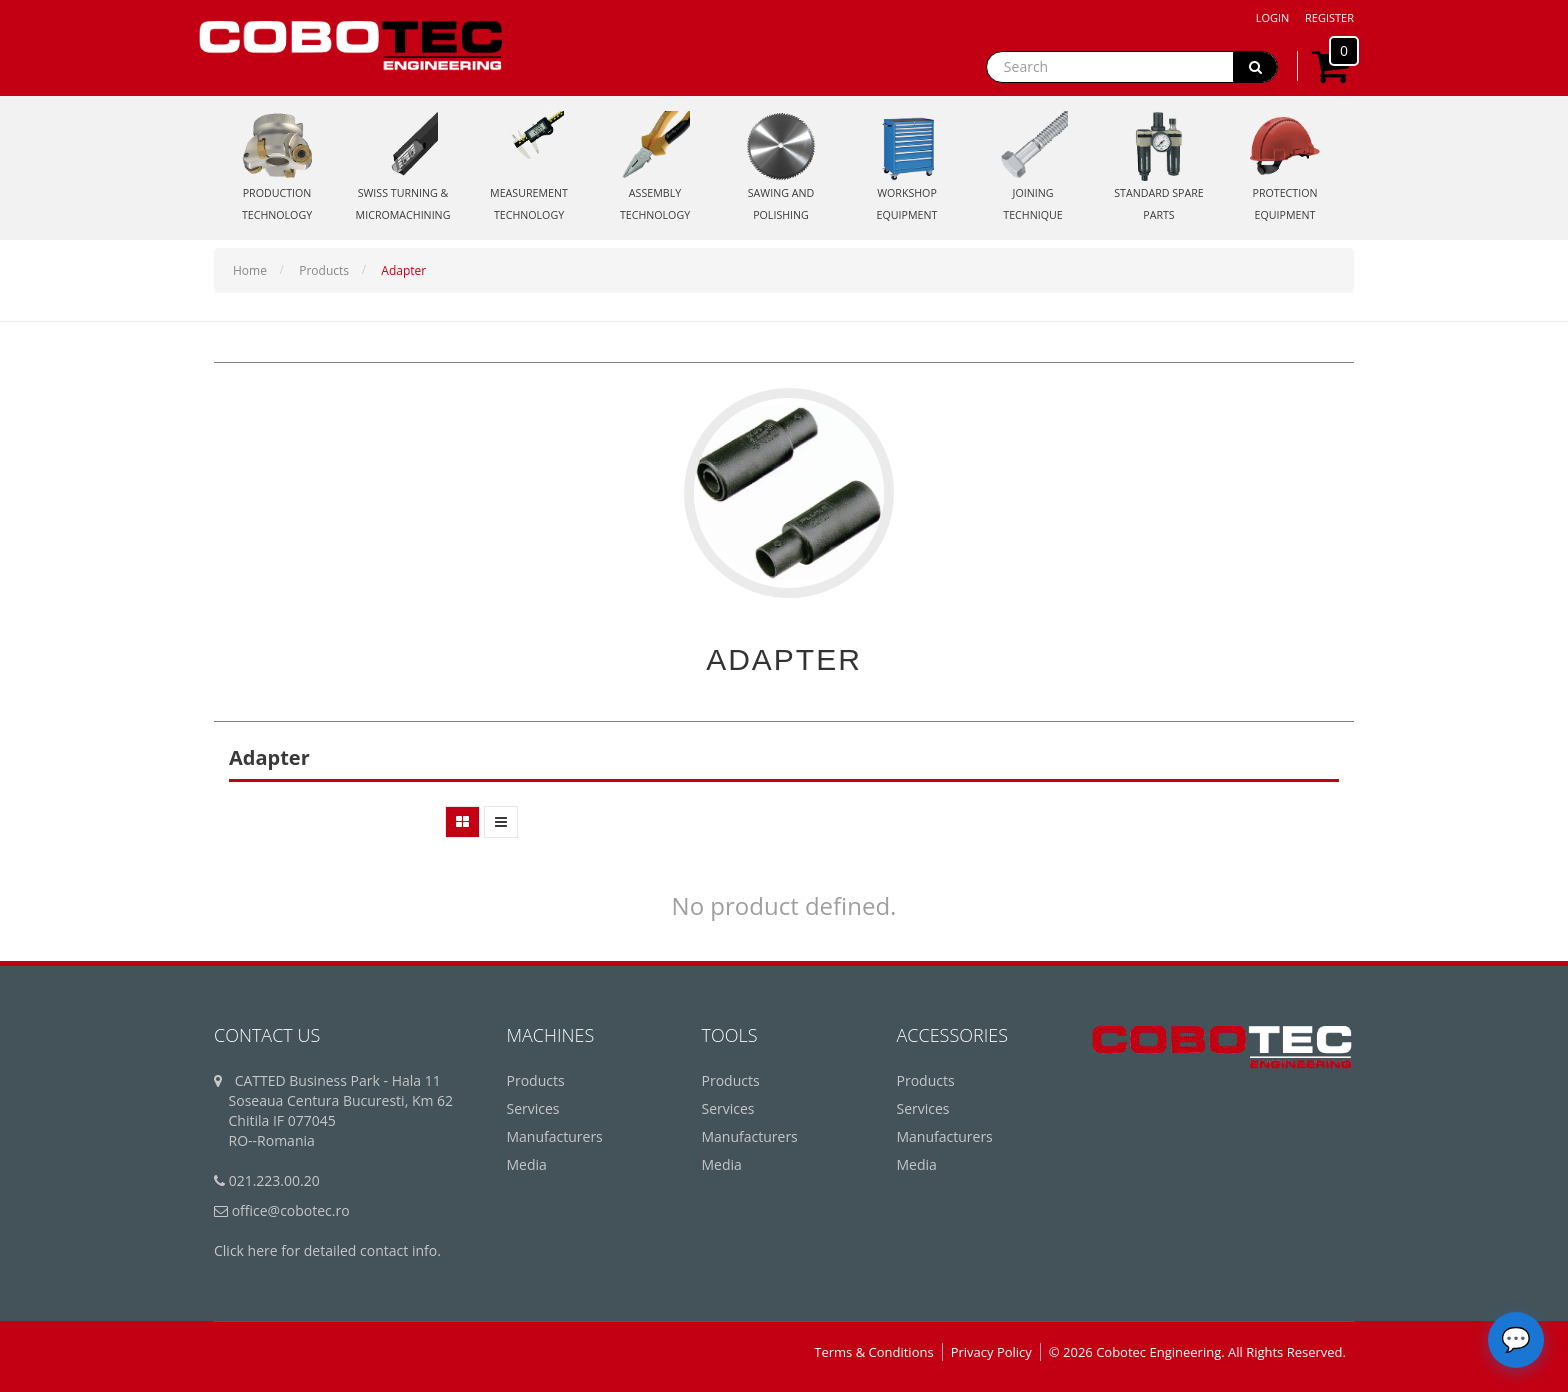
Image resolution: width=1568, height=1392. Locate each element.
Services (533, 1108)
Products (324, 270)
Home (250, 270)
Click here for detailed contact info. (327, 1250)
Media (527, 1164)
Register (1329, 17)
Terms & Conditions (873, 1352)
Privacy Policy (991, 1352)
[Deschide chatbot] (1516, 1340)
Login (1273, 17)
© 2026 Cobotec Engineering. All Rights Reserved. (1197, 1352)
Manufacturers (555, 1136)
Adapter (403, 270)
